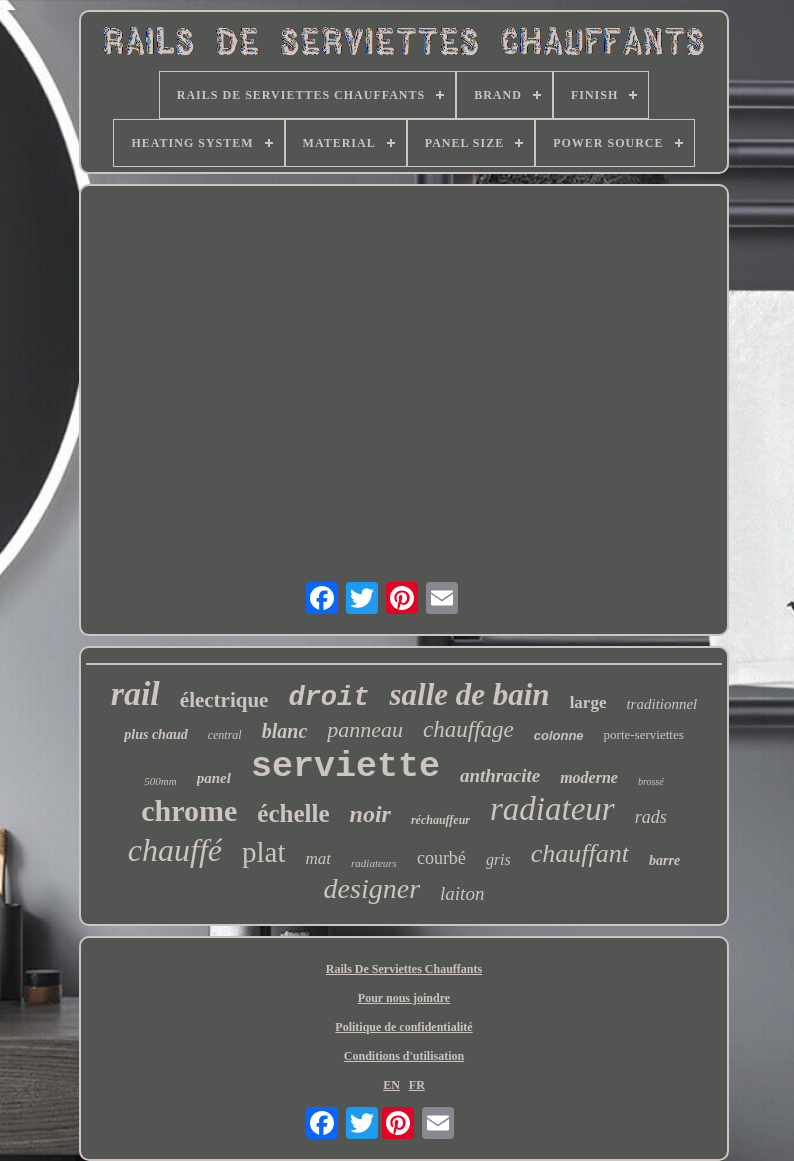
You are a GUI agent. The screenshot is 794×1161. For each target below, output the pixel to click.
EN (391, 1085)
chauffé (175, 850)
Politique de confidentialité (403, 1027)
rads (651, 817)
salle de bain (469, 694)
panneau (365, 729)
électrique (224, 700)
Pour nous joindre (404, 998)
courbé (441, 858)
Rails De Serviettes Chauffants (404, 969)
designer (372, 888)
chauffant (580, 853)
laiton (462, 893)
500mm (160, 781)
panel (214, 778)
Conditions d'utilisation (404, 1056)
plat (264, 852)
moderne (589, 777)
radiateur (552, 809)
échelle (293, 813)
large (588, 702)
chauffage (468, 729)
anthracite (500, 775)
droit (328, 698)
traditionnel (661, 704)
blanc (285, 731)
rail (135, 693)
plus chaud (155, 734)
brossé (651, 781)
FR (417, 1085)
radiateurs (374, 863)
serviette (345, 767)
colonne (559, 735)
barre (664, 860)
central (225, 735)
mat (319, 858)
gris (498, 859)
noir (370, 814)
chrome (189, 810)
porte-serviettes (644, 734)
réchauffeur (440, 820)
